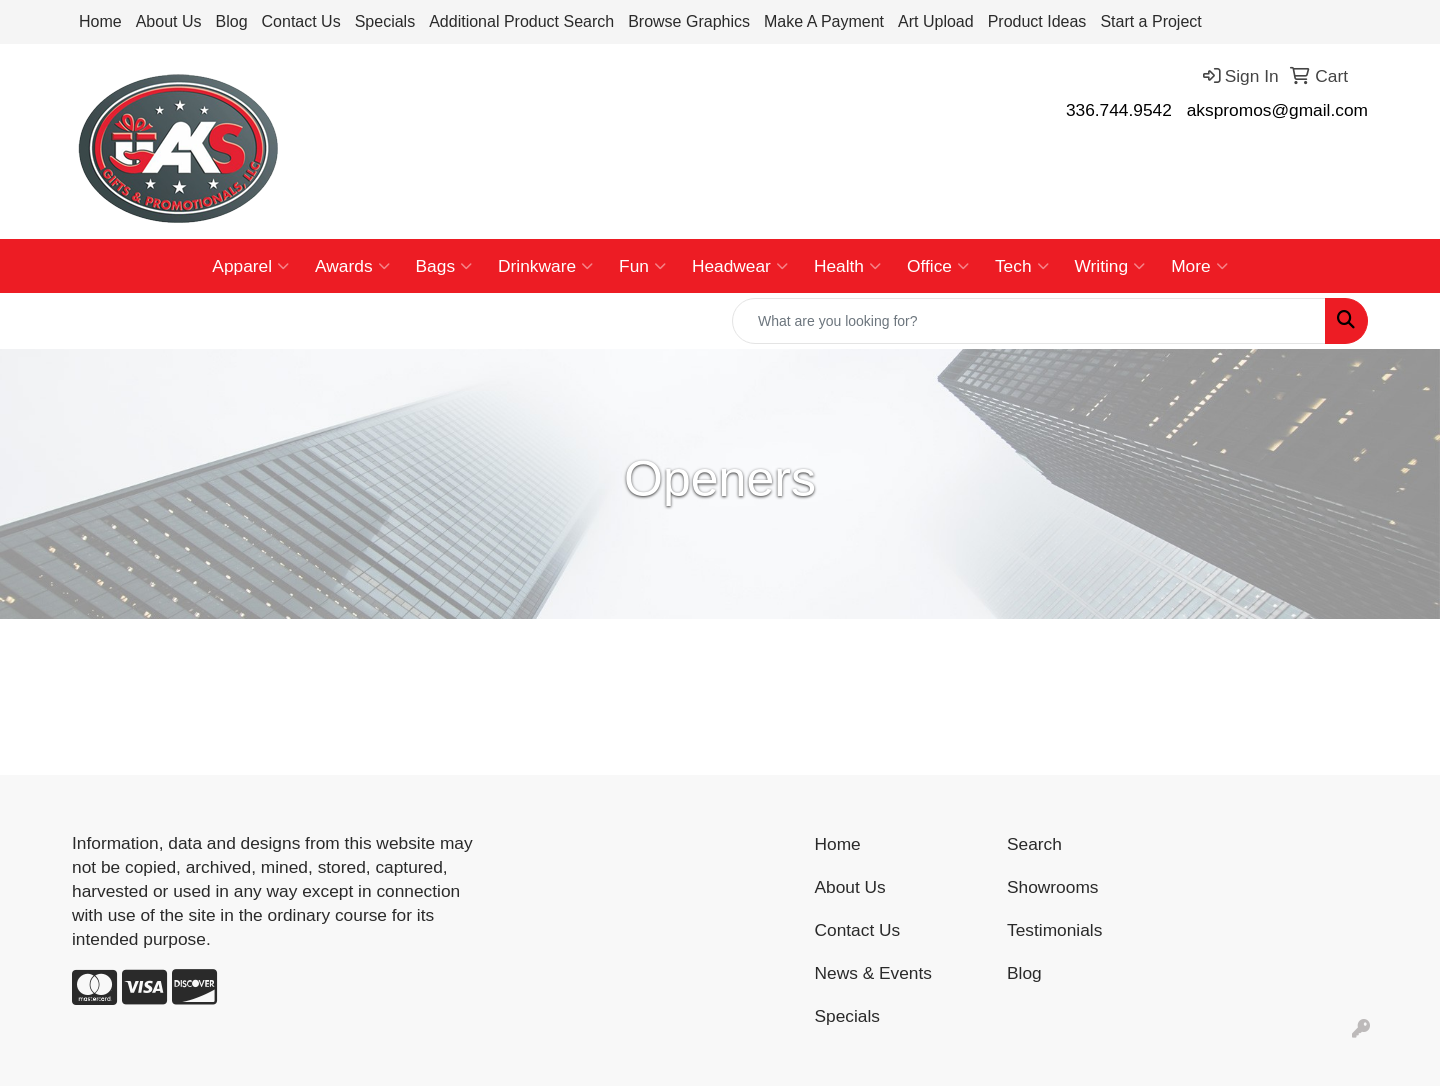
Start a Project (1150, 21)
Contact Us (301, 21)
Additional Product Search (521, 21)
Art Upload (936, 21)
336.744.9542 (1119, 110)
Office (938, 266)
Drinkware (545, 266)
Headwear (740, 266)
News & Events (874, 973)
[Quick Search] (1029, 321)
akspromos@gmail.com (1277, 110)
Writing (1110, 266)
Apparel (250, 266)
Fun (642, 266)
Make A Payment (824, 21)
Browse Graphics (689, 21)
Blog (232, 21)
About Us (169, 21)
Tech (1022, 266)
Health (847, 266)
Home (100, 21)
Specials (385, 21)
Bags (444, 266)
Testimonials (1054, 930)
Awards (352, 266)
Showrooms (1053, 887)
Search (1034, 844)
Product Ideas (1037, 21)
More (1199, 266)
